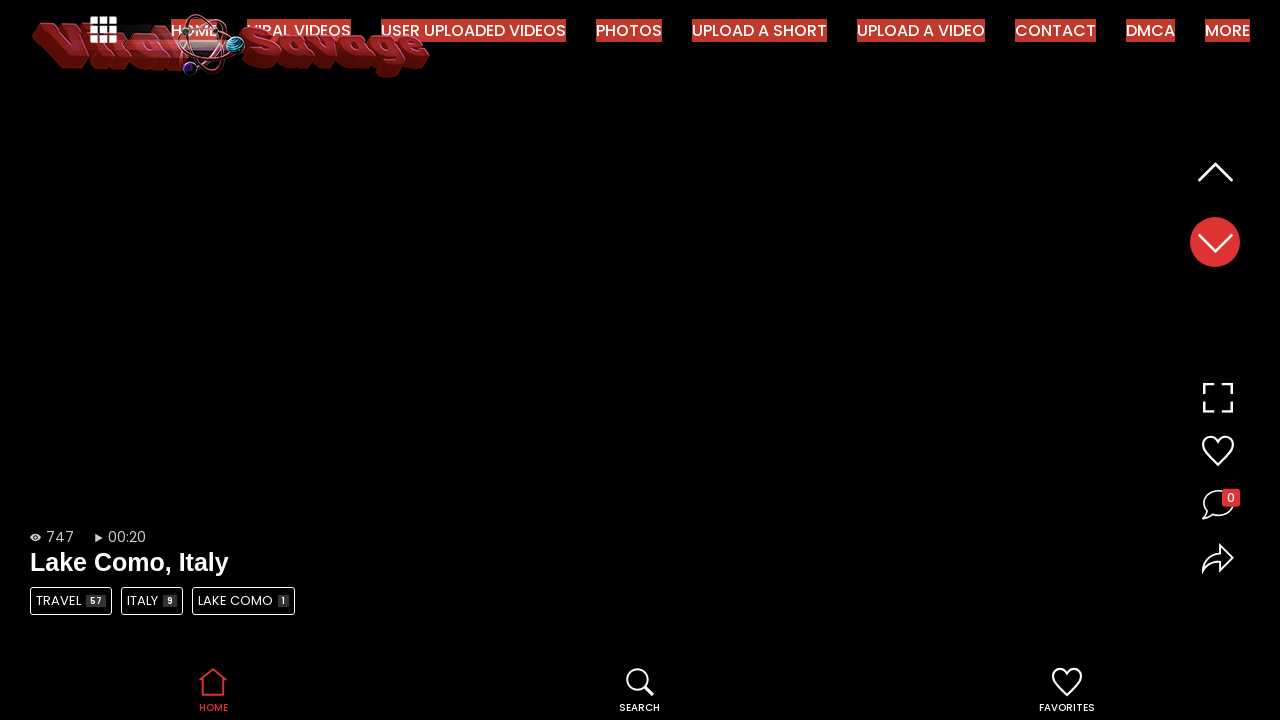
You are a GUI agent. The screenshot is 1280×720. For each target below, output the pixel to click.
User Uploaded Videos (473, 30)
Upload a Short (759, 30)
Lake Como (243, 600)
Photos (629, 30)
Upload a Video (921, 30)
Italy (152, 600)
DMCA (1150, 30)
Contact (1055, 30)
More (1227, 30)
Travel (71, 600)
